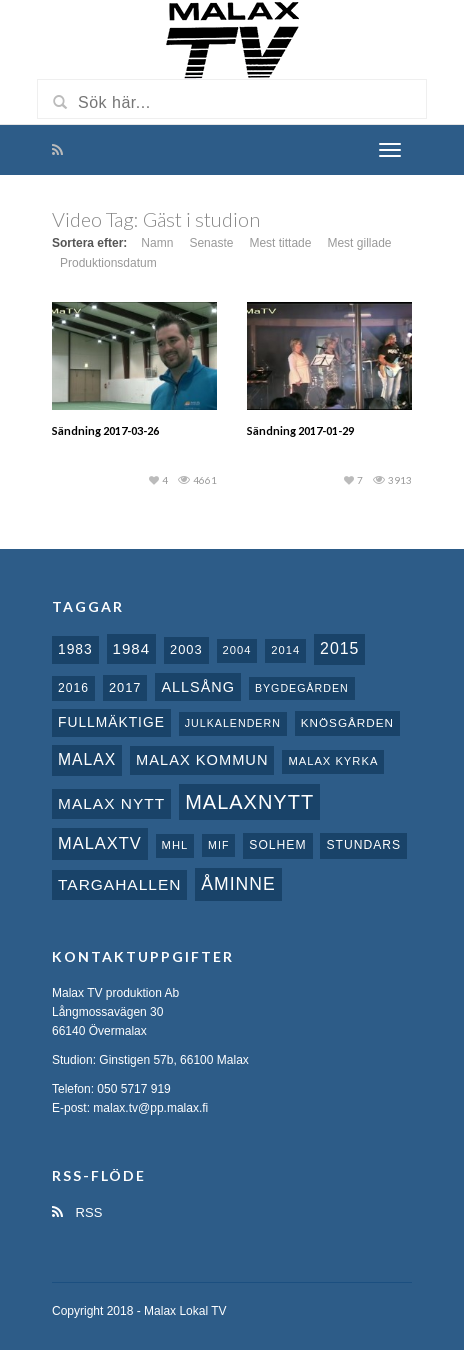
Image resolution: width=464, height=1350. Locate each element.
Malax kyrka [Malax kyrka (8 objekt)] (333, 761)
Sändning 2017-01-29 (300, 430)
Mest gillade (359, 243)
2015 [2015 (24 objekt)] (339, 648)
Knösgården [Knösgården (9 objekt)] (347, 722)
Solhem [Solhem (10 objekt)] (277, 845)
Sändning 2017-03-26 (105, 430)
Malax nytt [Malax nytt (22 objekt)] (111, 803)
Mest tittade (280, 243)
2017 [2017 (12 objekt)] (125, 687)
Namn (157, 243)
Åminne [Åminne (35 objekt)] (238, 884)
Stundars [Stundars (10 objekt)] (363, 845)
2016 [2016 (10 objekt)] (73, 688)
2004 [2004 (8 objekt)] (237, 650)
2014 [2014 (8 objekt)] (285, 650)
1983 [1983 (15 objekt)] (75, 649)
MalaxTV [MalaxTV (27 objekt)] (100, 843)
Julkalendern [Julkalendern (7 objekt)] (233, 723)
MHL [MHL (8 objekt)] (175, 845)
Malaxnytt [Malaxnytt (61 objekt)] (249, 802)
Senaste (211, 243)
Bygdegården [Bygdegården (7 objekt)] (302, 688)
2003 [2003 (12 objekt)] (186, 649)
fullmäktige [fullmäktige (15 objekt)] (111, 722)
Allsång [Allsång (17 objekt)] (198, 687)
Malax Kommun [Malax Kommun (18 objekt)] (202, 760)
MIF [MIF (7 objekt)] (218, 845)
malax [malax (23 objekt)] (87, 759)
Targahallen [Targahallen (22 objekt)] (119, 884)
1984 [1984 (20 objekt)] (132, 648)
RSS (77, 1212)
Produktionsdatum (108, 263)
